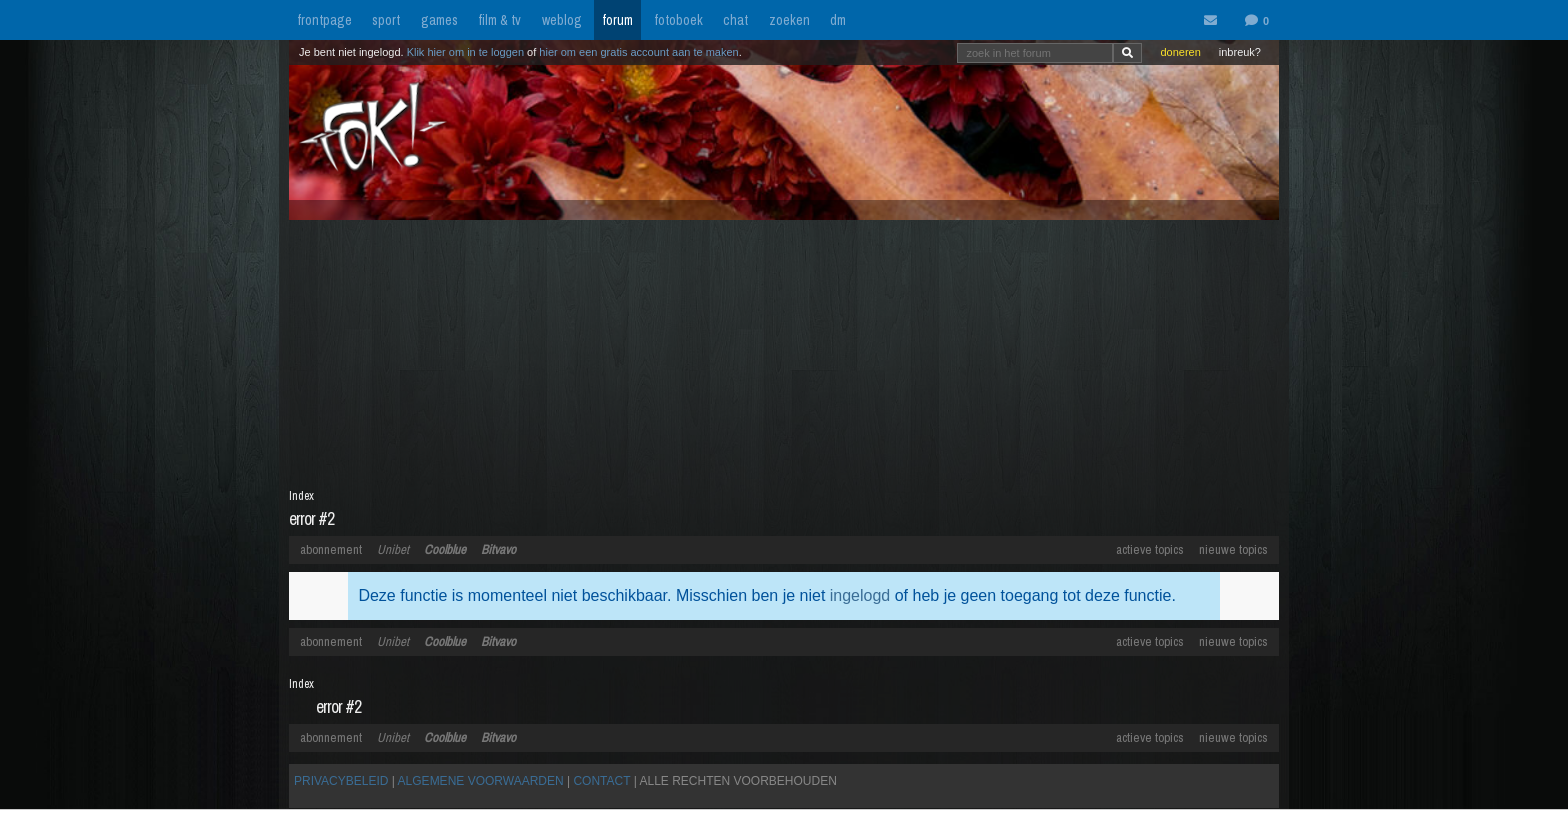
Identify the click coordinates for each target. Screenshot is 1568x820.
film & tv (499, 20)
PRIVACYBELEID (341, 781)
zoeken (789, 20)
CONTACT (601, 781)
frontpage (324, 20)
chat (735, 20)
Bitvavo (498, 549)
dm (838, 20)
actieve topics (1150, 549)
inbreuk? (1240, 52)
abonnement (331, 549)
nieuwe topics (1233, 549)
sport (386, 20)
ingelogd (860, 595)
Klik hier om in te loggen (465, 52)
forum (617, 20)
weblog (562, 20)
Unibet (393, 549)
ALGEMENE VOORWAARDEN (481, 781)
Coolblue (445, 549)
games (439, 20)
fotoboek (678, 20)
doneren (1180, 52)
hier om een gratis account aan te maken (638, 52)
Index (301, 496)
